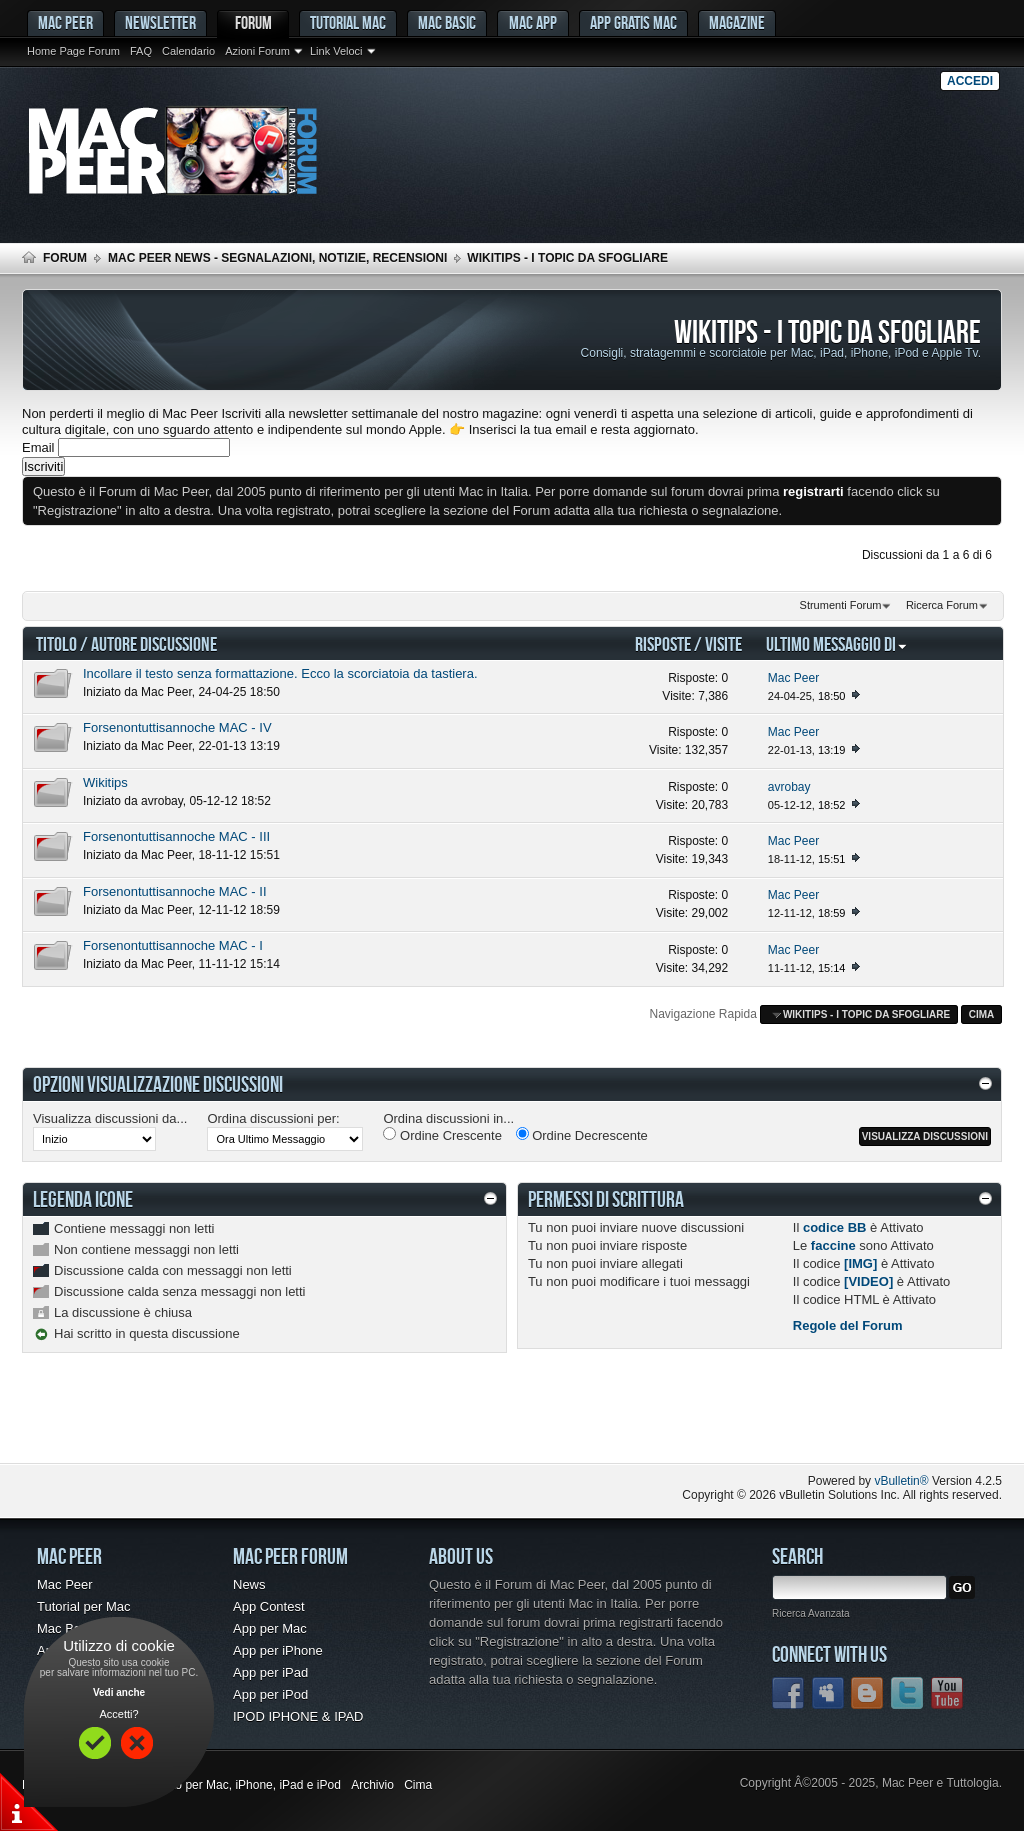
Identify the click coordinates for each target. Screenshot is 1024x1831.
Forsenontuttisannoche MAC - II (175, 891)
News (249, 1584)
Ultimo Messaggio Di (837, 643)
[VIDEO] (868, 1281)
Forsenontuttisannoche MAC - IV (177, 727)
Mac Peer (166, 692)
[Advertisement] (256, 1423)
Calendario (188, 51)
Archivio (372, 1785)
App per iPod (270, 1694)
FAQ (141, 51)
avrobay (162, 801)
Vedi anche (119, 1692)
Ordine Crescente (442, 1135)
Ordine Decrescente (582, 1135)
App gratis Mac (633, 22)
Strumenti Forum (841, 605)
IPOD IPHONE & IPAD (298, 1716)
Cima (982, 1014)
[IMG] (860, 1263)
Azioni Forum (257, 51)
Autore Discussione (154, 643)
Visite (723, 643)
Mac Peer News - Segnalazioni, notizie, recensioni (277, 258)
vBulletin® (901, 1481)
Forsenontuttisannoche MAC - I (173, 945)
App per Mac (270, 1628)
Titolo (56, 643)
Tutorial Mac (348, 22)
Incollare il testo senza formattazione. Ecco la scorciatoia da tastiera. (280, 673)
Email (38, 447)
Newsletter (160, 22)
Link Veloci (336, 51)
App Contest (269, 1606)
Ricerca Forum (942, 605)
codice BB (835, 1227)
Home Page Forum (73, 51)
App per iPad (270, 1672)
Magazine (737, 22)
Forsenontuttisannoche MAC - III (176, 836)
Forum (253, 22)
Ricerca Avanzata (811, 1613)
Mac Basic (447, 22)
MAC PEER (65, 22)
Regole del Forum (848, 1325)
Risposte (663, 643)
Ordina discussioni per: (273, 1118)
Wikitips (105, 782)
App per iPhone (278, 1650)
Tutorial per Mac (83, 1606)
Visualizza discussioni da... (110, 1118)
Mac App (533, 22)
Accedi (970, 81)
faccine (833, 1245)
